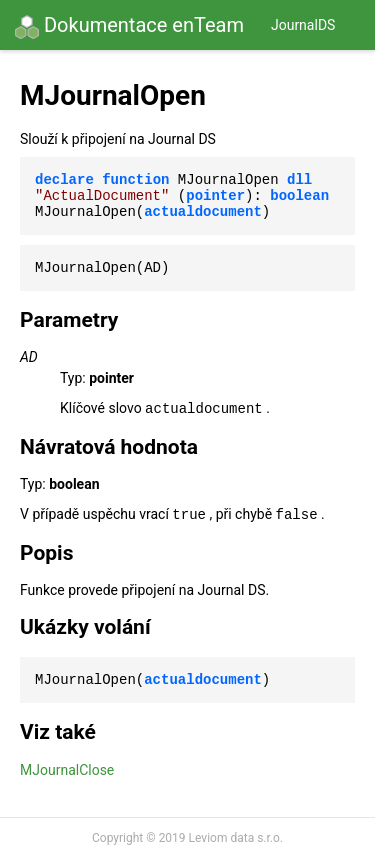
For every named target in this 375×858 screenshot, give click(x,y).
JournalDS (303, 25)
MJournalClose (67, 770)
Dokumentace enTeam (129, 26)
